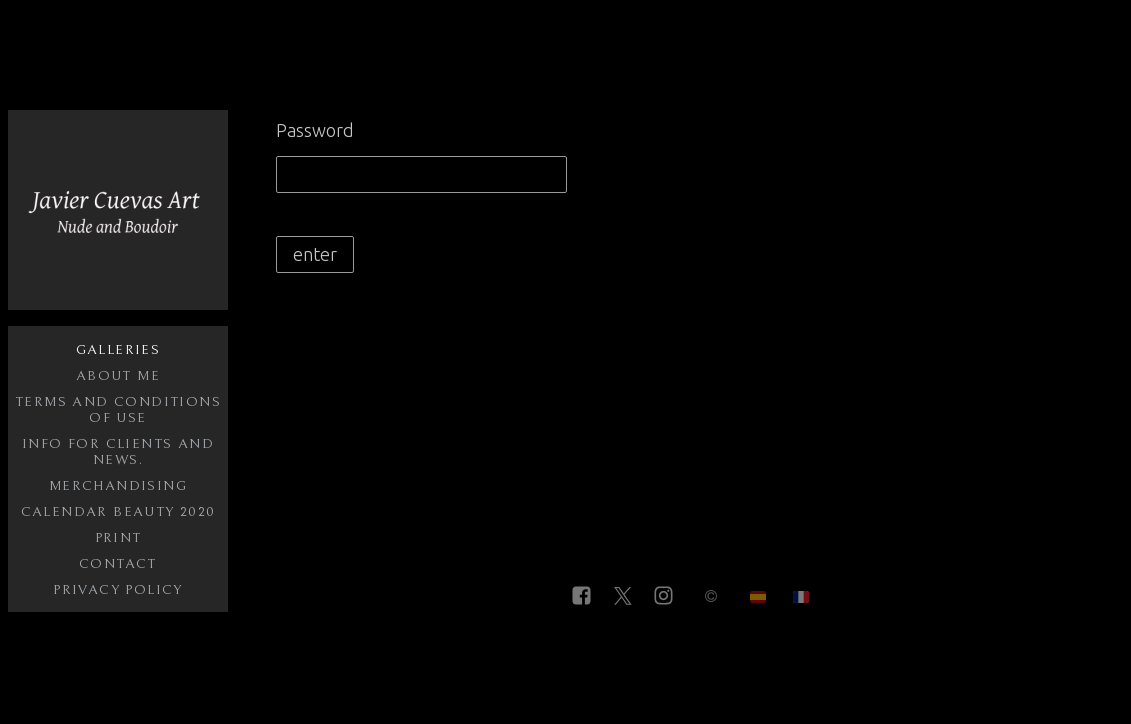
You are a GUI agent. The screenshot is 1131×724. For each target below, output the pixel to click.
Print (118, 538)
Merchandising (118, 486)
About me (118, 376)
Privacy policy (118, 590)
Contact (118, 564)
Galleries (118, 350)
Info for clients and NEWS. (118, 452)
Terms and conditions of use (118, 410)
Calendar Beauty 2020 (118, 512)
